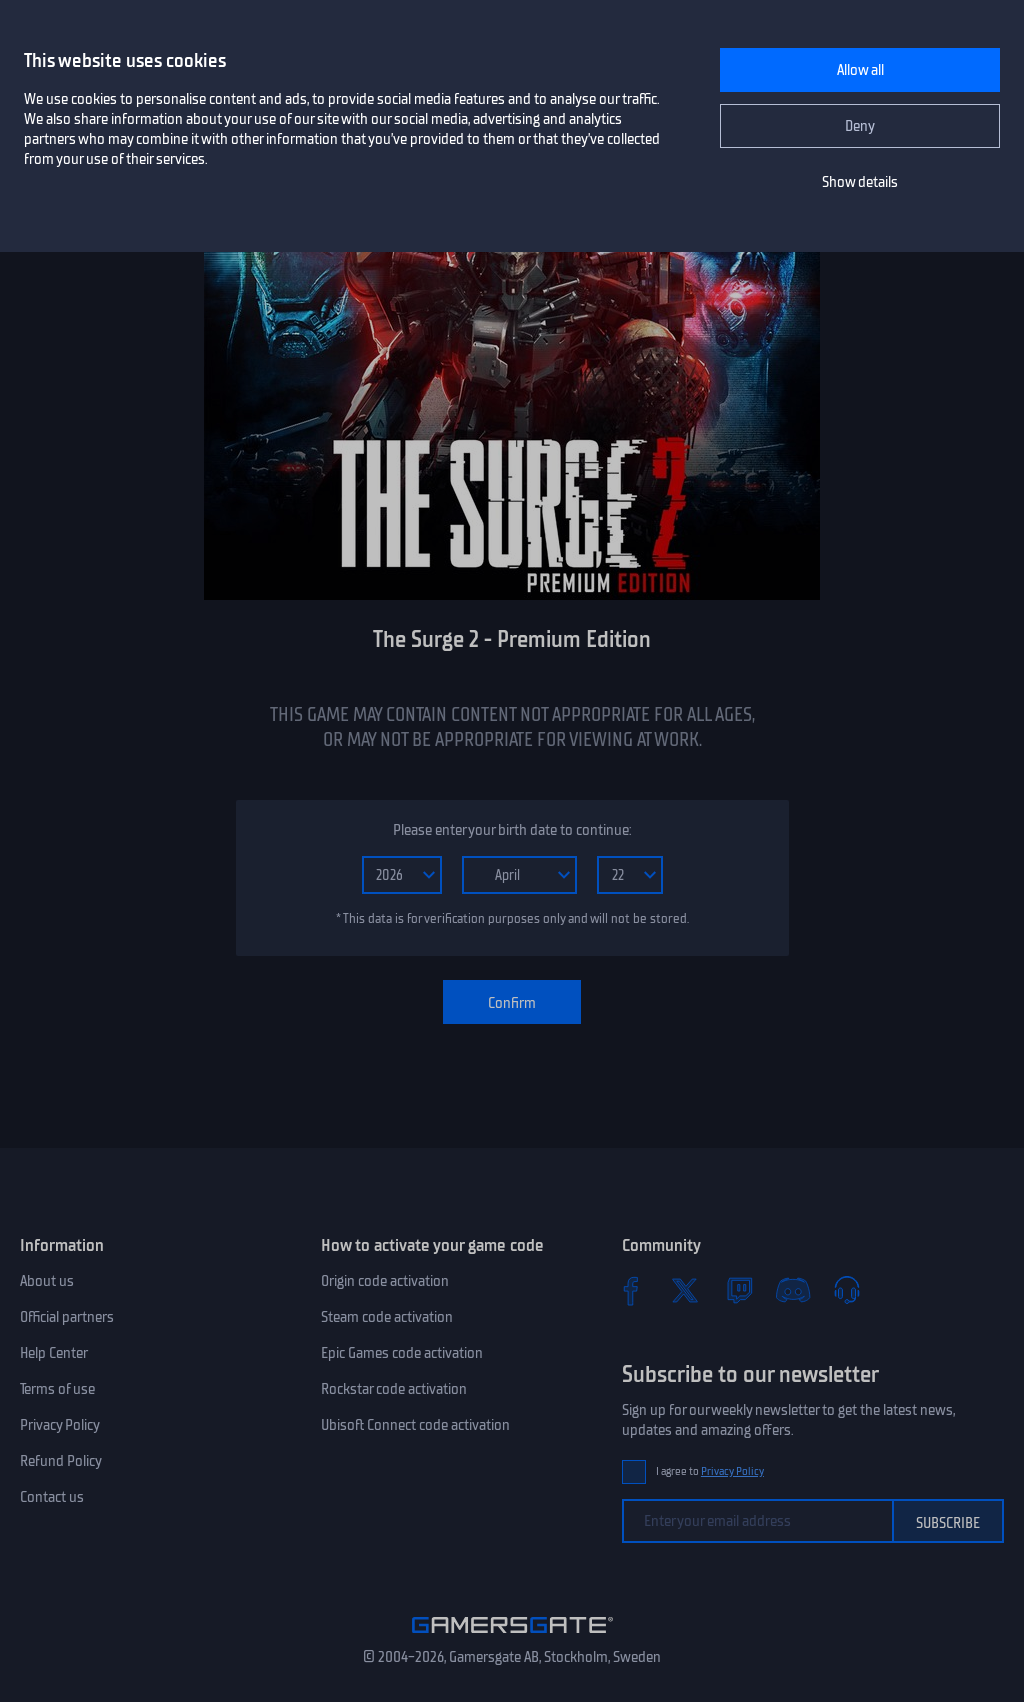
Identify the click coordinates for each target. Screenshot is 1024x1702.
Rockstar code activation (394, 1389)
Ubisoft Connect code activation (415, 1425)
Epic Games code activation (402, 1353)
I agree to (710, 1471)
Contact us (52, 1497)
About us (47, 1281)
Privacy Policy (60, 1425)
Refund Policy (61, 1461)
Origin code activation (385, 1281)
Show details (860, 182)
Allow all (860, 70)
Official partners (67, 1317)
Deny (860, 126)
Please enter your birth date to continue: (512, 830)
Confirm (512, 1003)
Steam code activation (387, 1317)
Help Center (54, 1353)
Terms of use (57, 1389)
